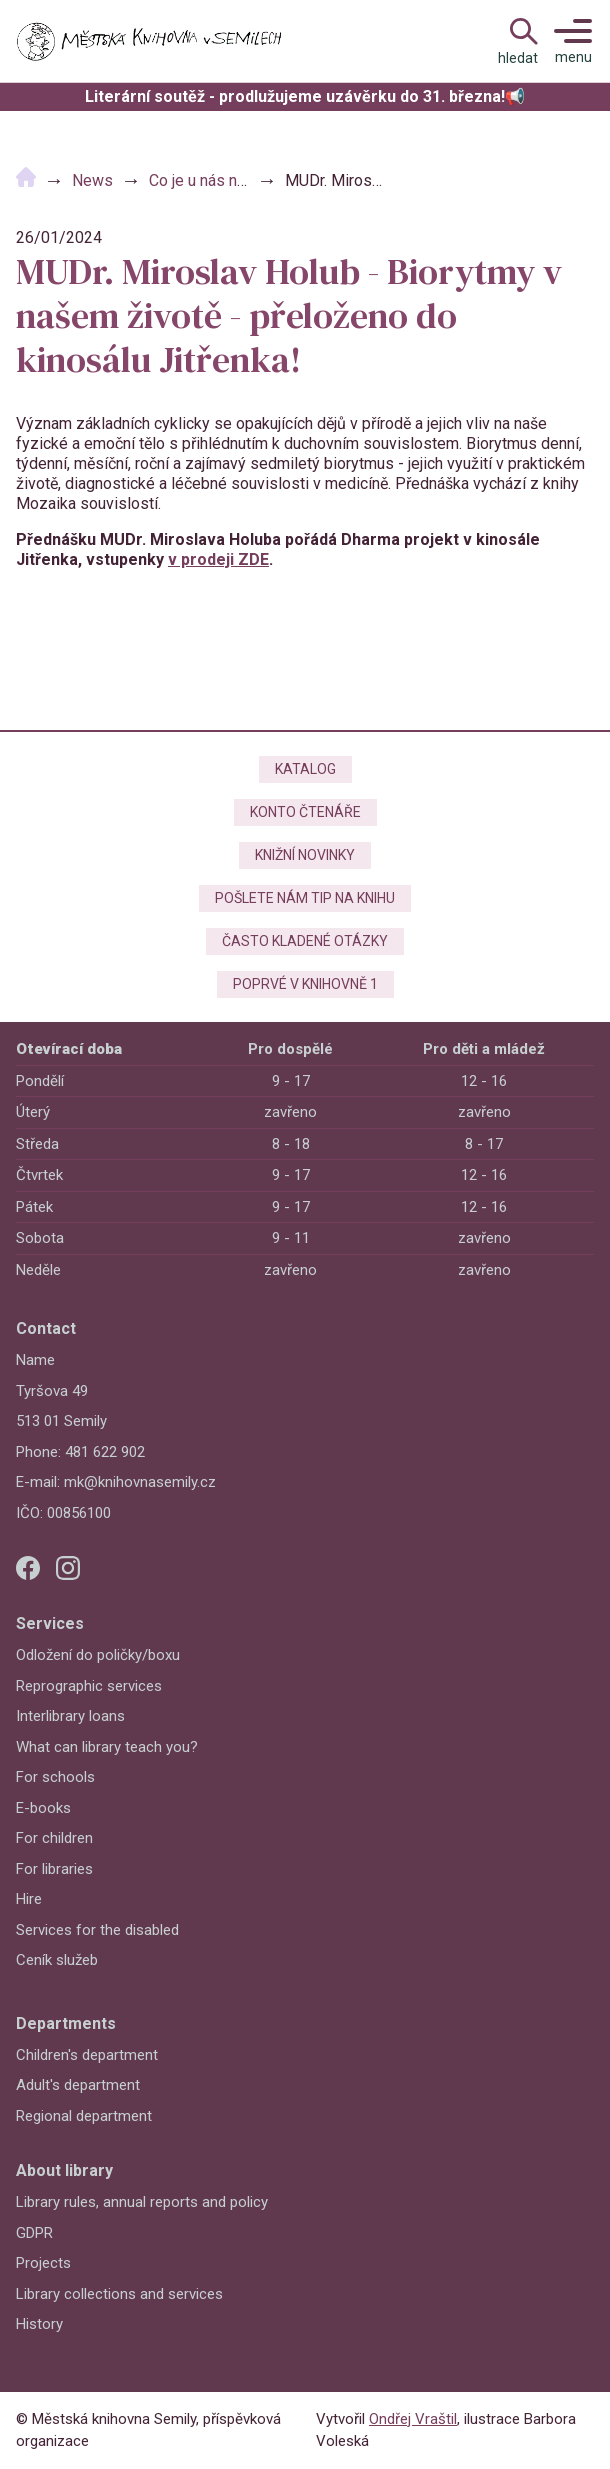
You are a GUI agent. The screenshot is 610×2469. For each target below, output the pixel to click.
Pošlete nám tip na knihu (305, 898)
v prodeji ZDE (218, 559)
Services (50, 1623)
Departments (66, 2023)
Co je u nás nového (214, 180)
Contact (46, 1328)
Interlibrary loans (70, 1716)
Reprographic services (89, 1686)
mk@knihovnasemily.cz (140, 1482)
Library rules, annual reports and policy (142, 2202)
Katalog (305, 769)
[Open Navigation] (518, 41)
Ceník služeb (57, 1960)
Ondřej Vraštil (413, 2419)
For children (54, 1838)
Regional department (84, 2116)
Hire (29, 1899)
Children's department (87, 2055)
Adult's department (78, 2085)
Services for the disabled (97, 1930)
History (39, 2324)
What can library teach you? (107, 1747)
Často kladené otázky (305, 941)
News (92, 180)
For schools (55, 1777)
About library (64, 2170)
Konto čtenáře (305, 812)
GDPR (34, 2233)
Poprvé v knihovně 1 (305, 984)
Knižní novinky (305, 855)
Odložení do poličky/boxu (98, 1655)
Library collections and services (119, 2294)
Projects (43, 2263)
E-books (43, 1808)
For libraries (54, 1869)
